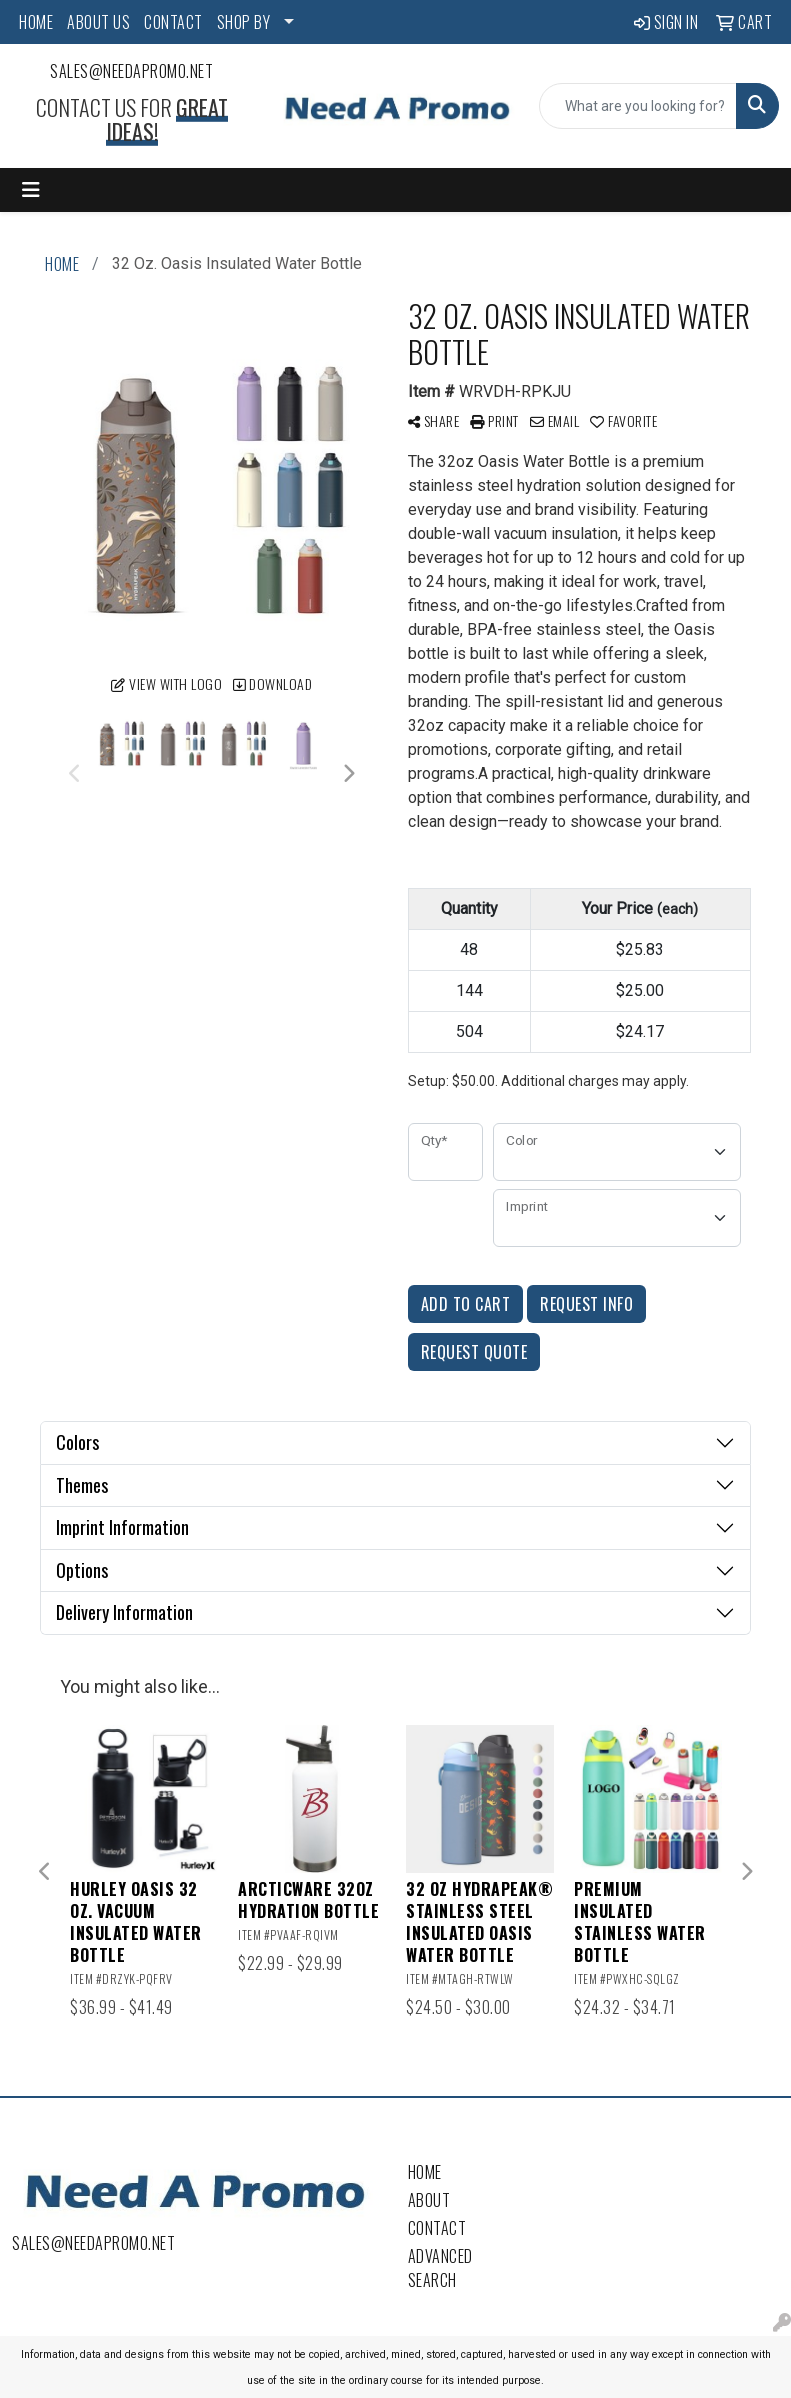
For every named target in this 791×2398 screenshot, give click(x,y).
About (429, 2200)
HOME (36, 22)
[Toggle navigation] (31, 190)
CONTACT (173, 22)
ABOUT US (98, 22)
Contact (437, 2228)
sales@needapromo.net (131, 71)
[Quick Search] (638, 106)
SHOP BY (244, 22)
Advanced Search (440, 2268)
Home (425, 2172)
